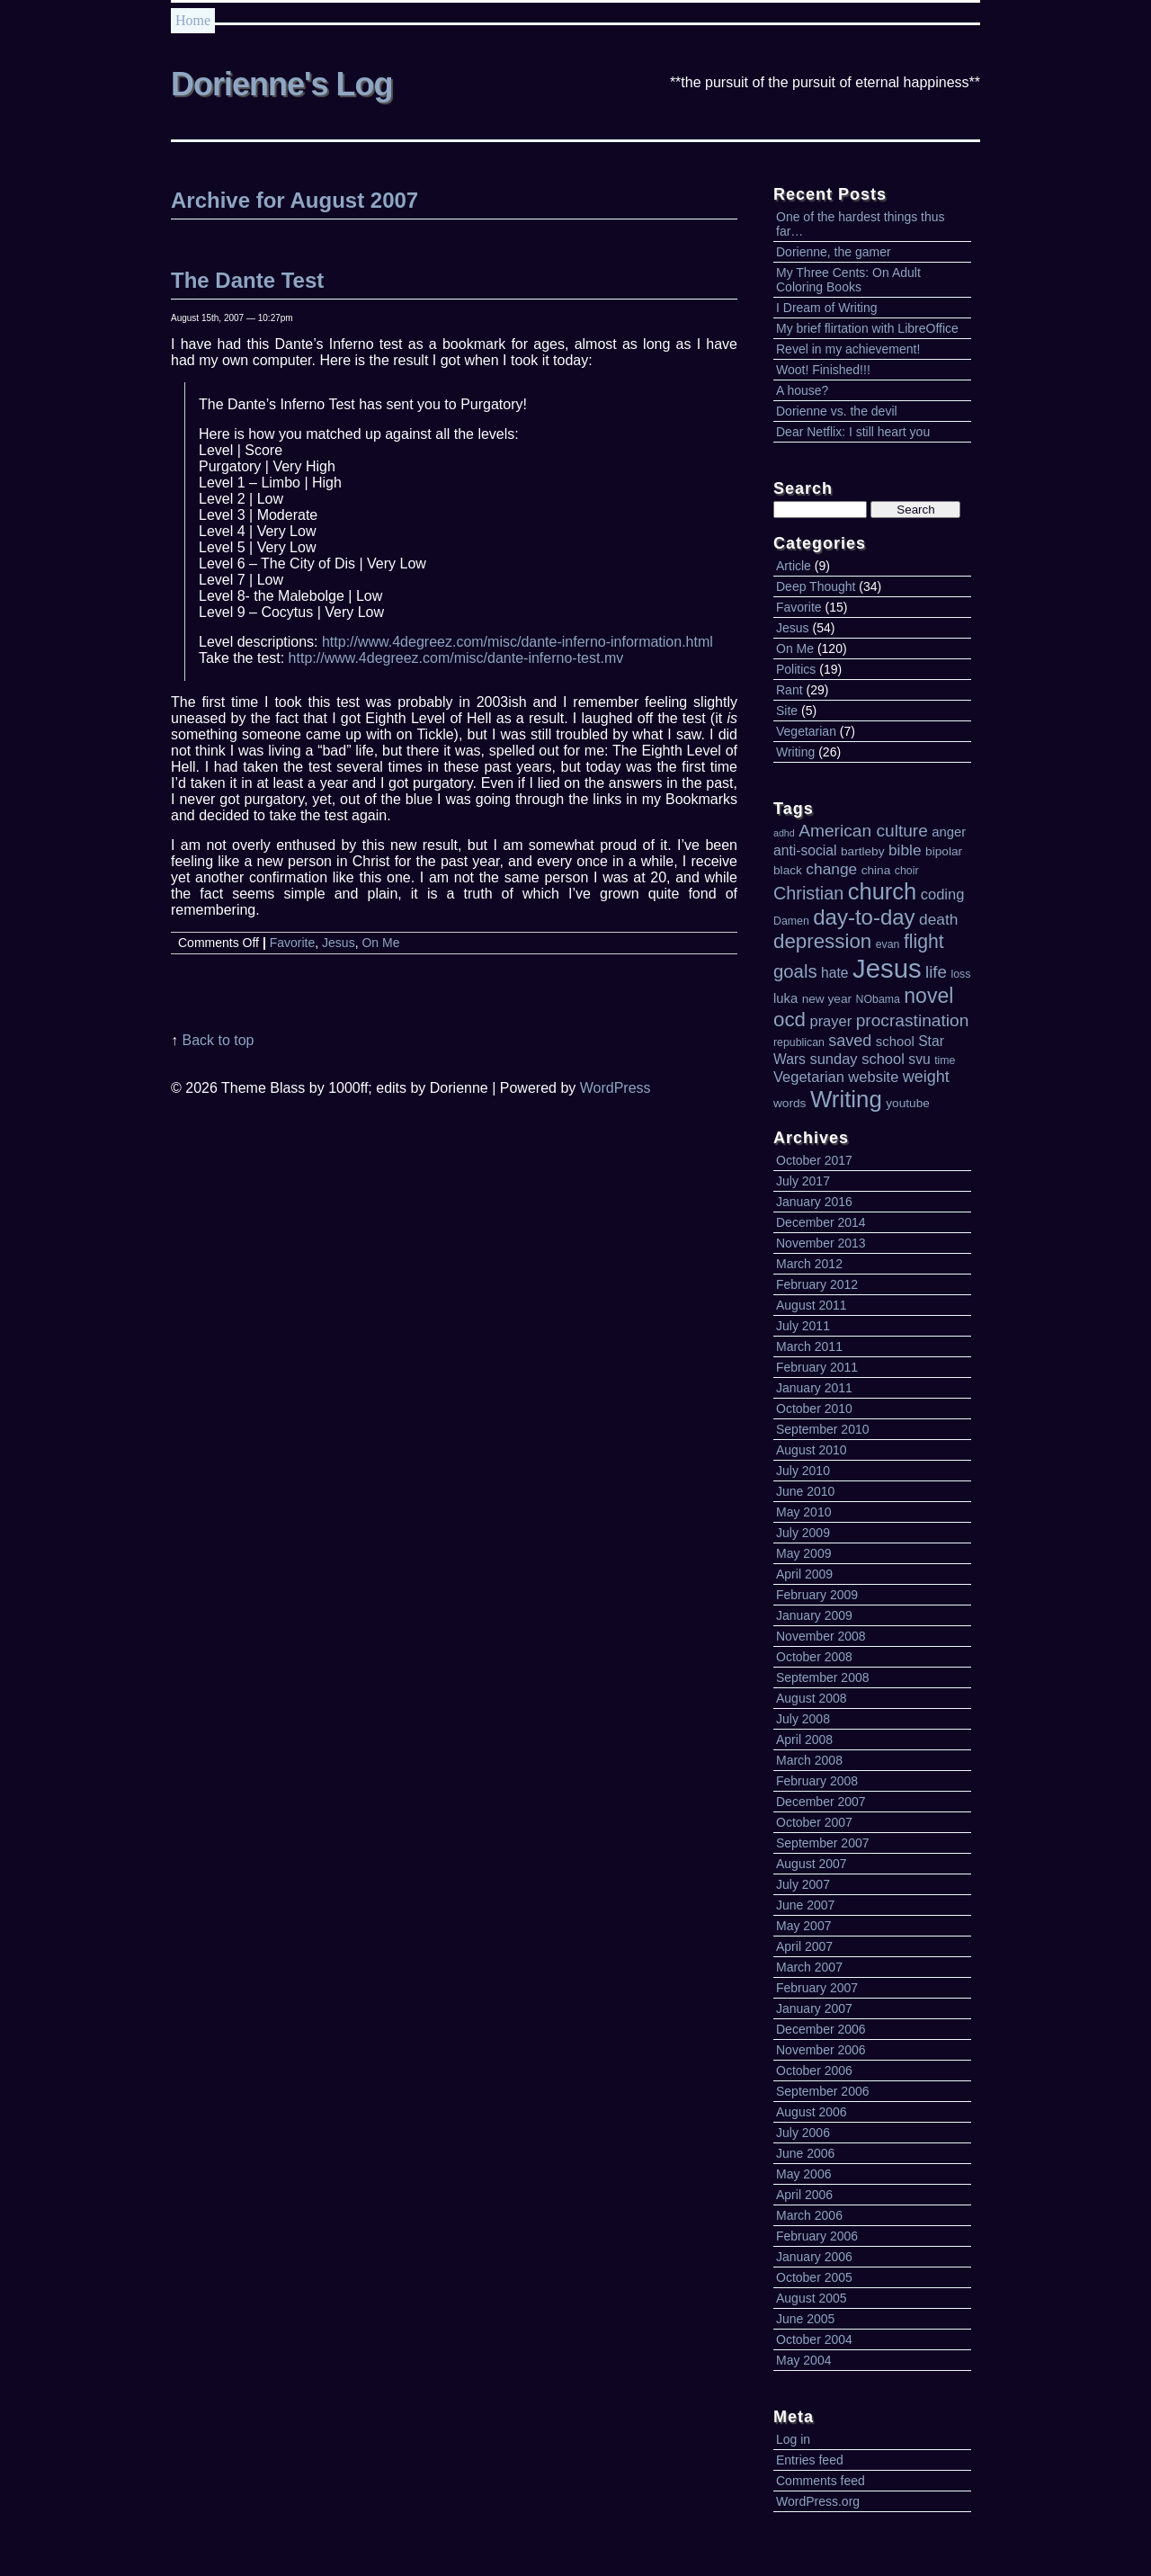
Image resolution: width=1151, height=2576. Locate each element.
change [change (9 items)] (831, 869)
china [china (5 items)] (876, 870)
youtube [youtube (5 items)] (908, 1103)
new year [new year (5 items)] (827, 999)
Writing (795, 752)
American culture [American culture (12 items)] (863, 830)
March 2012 (809, 1264)
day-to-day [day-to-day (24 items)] (864, 917)
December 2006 (821, 2029)
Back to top (218, 1040)
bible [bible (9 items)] (905, 850)
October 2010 (814, 1408)
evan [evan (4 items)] (888, 944)
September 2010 (823, 1429)
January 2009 (814, 1615)
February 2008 (817, 1781)
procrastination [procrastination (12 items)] (912, 1020)
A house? (802, 390)
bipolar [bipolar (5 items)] (943, 851)
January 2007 (814, 2008)
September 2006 (823, 2091)
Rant (789, 690)
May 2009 (803, 1553)
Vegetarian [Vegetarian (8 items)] (808, 1077)
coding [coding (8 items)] (943, 894)
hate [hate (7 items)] (834, 972)
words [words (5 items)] (789, 1103)
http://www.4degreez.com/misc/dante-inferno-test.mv (456, 658)
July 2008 (803, 1719)
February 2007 (817, 1988)
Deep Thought (815, 586)
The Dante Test (247, 280)
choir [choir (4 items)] (907, 870)
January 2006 (814, 2257)
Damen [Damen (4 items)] (791, 921)
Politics (796, 669)
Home (192, 20)
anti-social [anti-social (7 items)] (804, 850)
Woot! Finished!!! (823, 369)
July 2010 (803, 1470)
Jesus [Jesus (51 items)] (887, 968)
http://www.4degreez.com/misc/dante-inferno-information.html (517, 641)
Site (787, 710)
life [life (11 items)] (936, 971)
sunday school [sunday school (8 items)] (857, 1059)
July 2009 (803, 1532)
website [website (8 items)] (873, 1077)
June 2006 (805, 2153)
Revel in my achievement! (848, 349)
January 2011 (814, 1388)
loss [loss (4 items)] (960, 974)
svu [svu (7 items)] (919, 1059)
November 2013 (821, 1243)
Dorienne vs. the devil (836, 411)
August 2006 (811, 2112)
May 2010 (803, 1512)
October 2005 (814, 2277)
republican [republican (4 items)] (799, 1042)
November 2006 (821, 2050)
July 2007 (803, 1884)
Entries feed (809, 2460)
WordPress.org (818, 2501)
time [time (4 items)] (944, 1060)
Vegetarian (806, 731)
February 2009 (817, 1595)
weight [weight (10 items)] (926, 1077)
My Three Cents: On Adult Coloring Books (848, 279)
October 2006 (814, 2070)
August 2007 (811, 1863)
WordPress (615, 1088)
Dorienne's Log (282, 84)
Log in (793, 2439)
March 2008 (809, 1760)
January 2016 (814, 1201)
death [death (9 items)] (938, 919)
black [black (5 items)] (787, 870)
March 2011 (809, 1346)
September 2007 (823, 1843)
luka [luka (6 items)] (785, 998)
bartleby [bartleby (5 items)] (863, 851)
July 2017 (803, 1181)
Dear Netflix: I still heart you (853, 432)
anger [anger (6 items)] (949, 832)
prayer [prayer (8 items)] (830, 1021)
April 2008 (804, 1739)
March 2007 (809, 1967)
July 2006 (803, 2132)
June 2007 (805, 1905)
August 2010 (811, 1450)
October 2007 (814, 1822)
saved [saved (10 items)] (849, 1041)
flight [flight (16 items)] (924, 941)
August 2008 (811, 1698)
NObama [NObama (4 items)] (878, 999)
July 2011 (803, 1326)
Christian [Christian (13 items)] (808, 893)
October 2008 (814, 1657)
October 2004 (814, 2339)
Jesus (792, 628)
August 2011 (811, 1305)
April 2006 (804, 2194)
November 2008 (821, 1636)
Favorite (799, 607)
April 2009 (804, 1574)
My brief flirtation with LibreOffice (867, 328)
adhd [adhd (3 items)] (784, 832)
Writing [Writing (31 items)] (846, 1099)
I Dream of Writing (827, 307)
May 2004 (803, 2360)
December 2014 (821, 1222)
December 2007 (821, 1801)
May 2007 (803, 1926)
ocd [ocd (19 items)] (789, 1019)
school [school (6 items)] (895, 1041)
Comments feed (820, 2480)
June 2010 (805, 1491)
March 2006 (809, 2215)
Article (793, 566)
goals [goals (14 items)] (795, 971)
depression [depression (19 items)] (822, 941)
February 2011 (817, 1367)
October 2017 (814, 1160)
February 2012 (817, 1284)
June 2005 (805, 2319)
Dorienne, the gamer (833, 252)
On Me (795, 648)
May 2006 (803, 2174)
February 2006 (817, 2236)
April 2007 (804, 1946)
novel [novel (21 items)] (928, 995)
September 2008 (823, 1677)
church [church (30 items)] (882, 891)
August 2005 (811, 2298)
